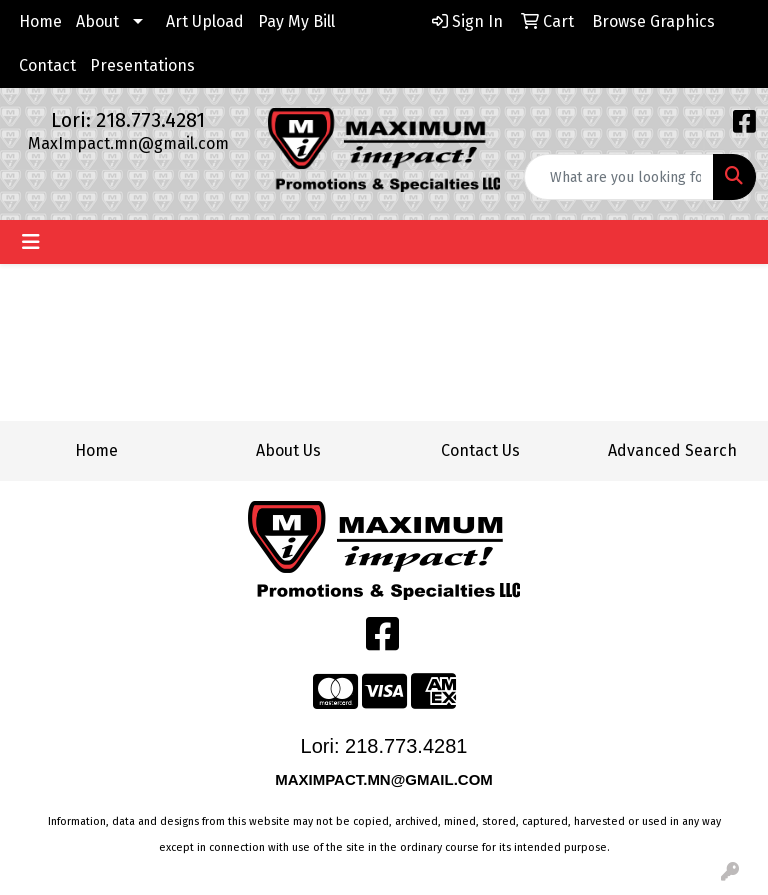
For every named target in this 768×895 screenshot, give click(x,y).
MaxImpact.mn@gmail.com (128, 143)
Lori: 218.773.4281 (128, 120)
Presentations (142, 65)
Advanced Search (672, 450)
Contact (47, 65)
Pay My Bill (296, 21)
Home (40, 21)
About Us (288, 450)
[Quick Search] (619, 177)
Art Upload (205, 21)
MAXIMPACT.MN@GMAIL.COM (386, 779)
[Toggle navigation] (31, 242)
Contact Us (480, 450)
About (97, 21)
